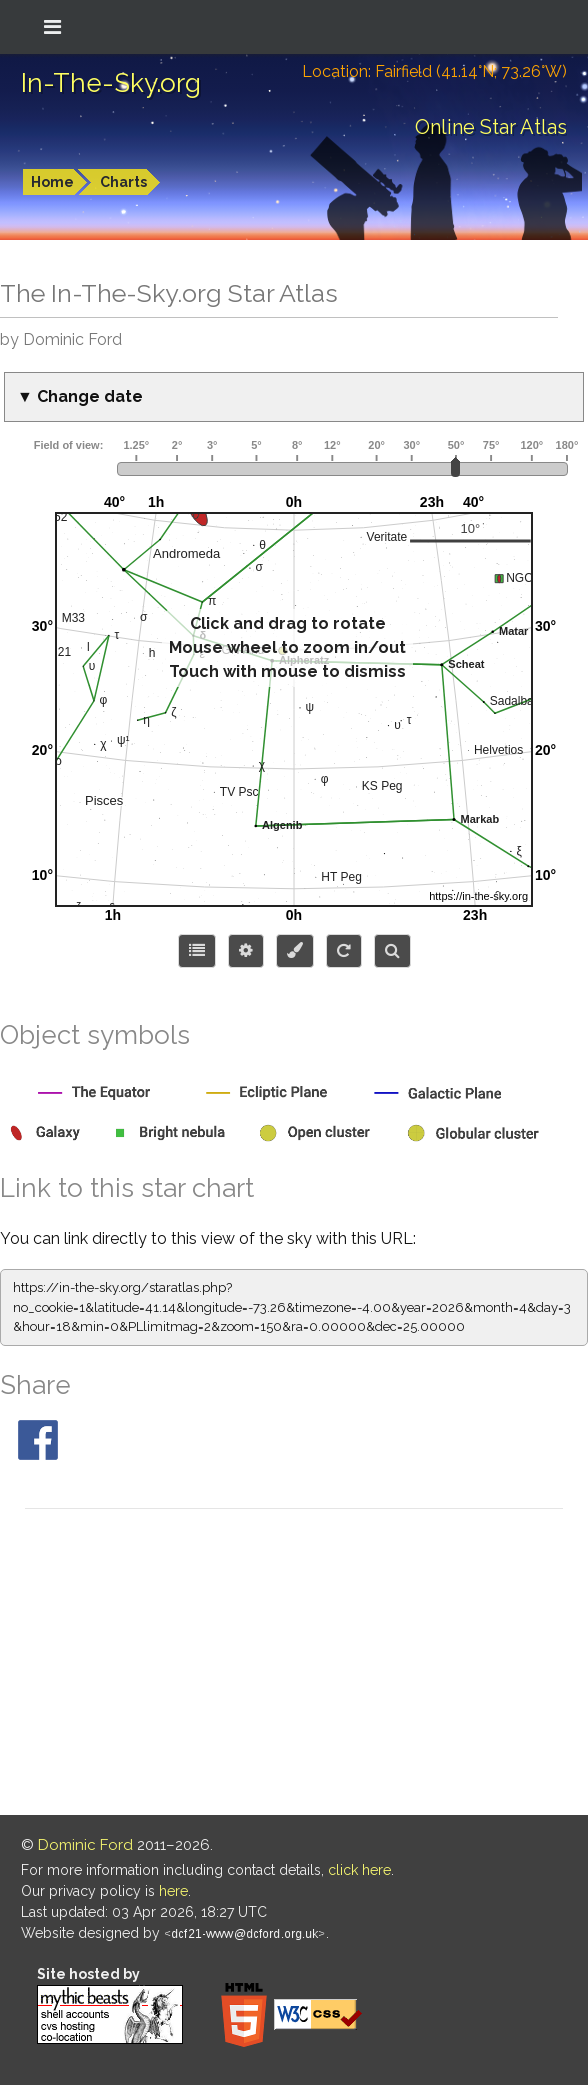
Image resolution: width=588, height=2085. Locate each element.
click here (359, 1870)
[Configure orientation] (344, 951)
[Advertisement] (294, 1665)
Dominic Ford (85, 1845)
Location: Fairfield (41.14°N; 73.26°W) (434, 71)
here (173, 1891)
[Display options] (246, 951)
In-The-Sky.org (111, 83)
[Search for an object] (392, 951)
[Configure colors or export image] (295, 951)
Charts (123, 182)
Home (52, 182)
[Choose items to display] (197, 951)
